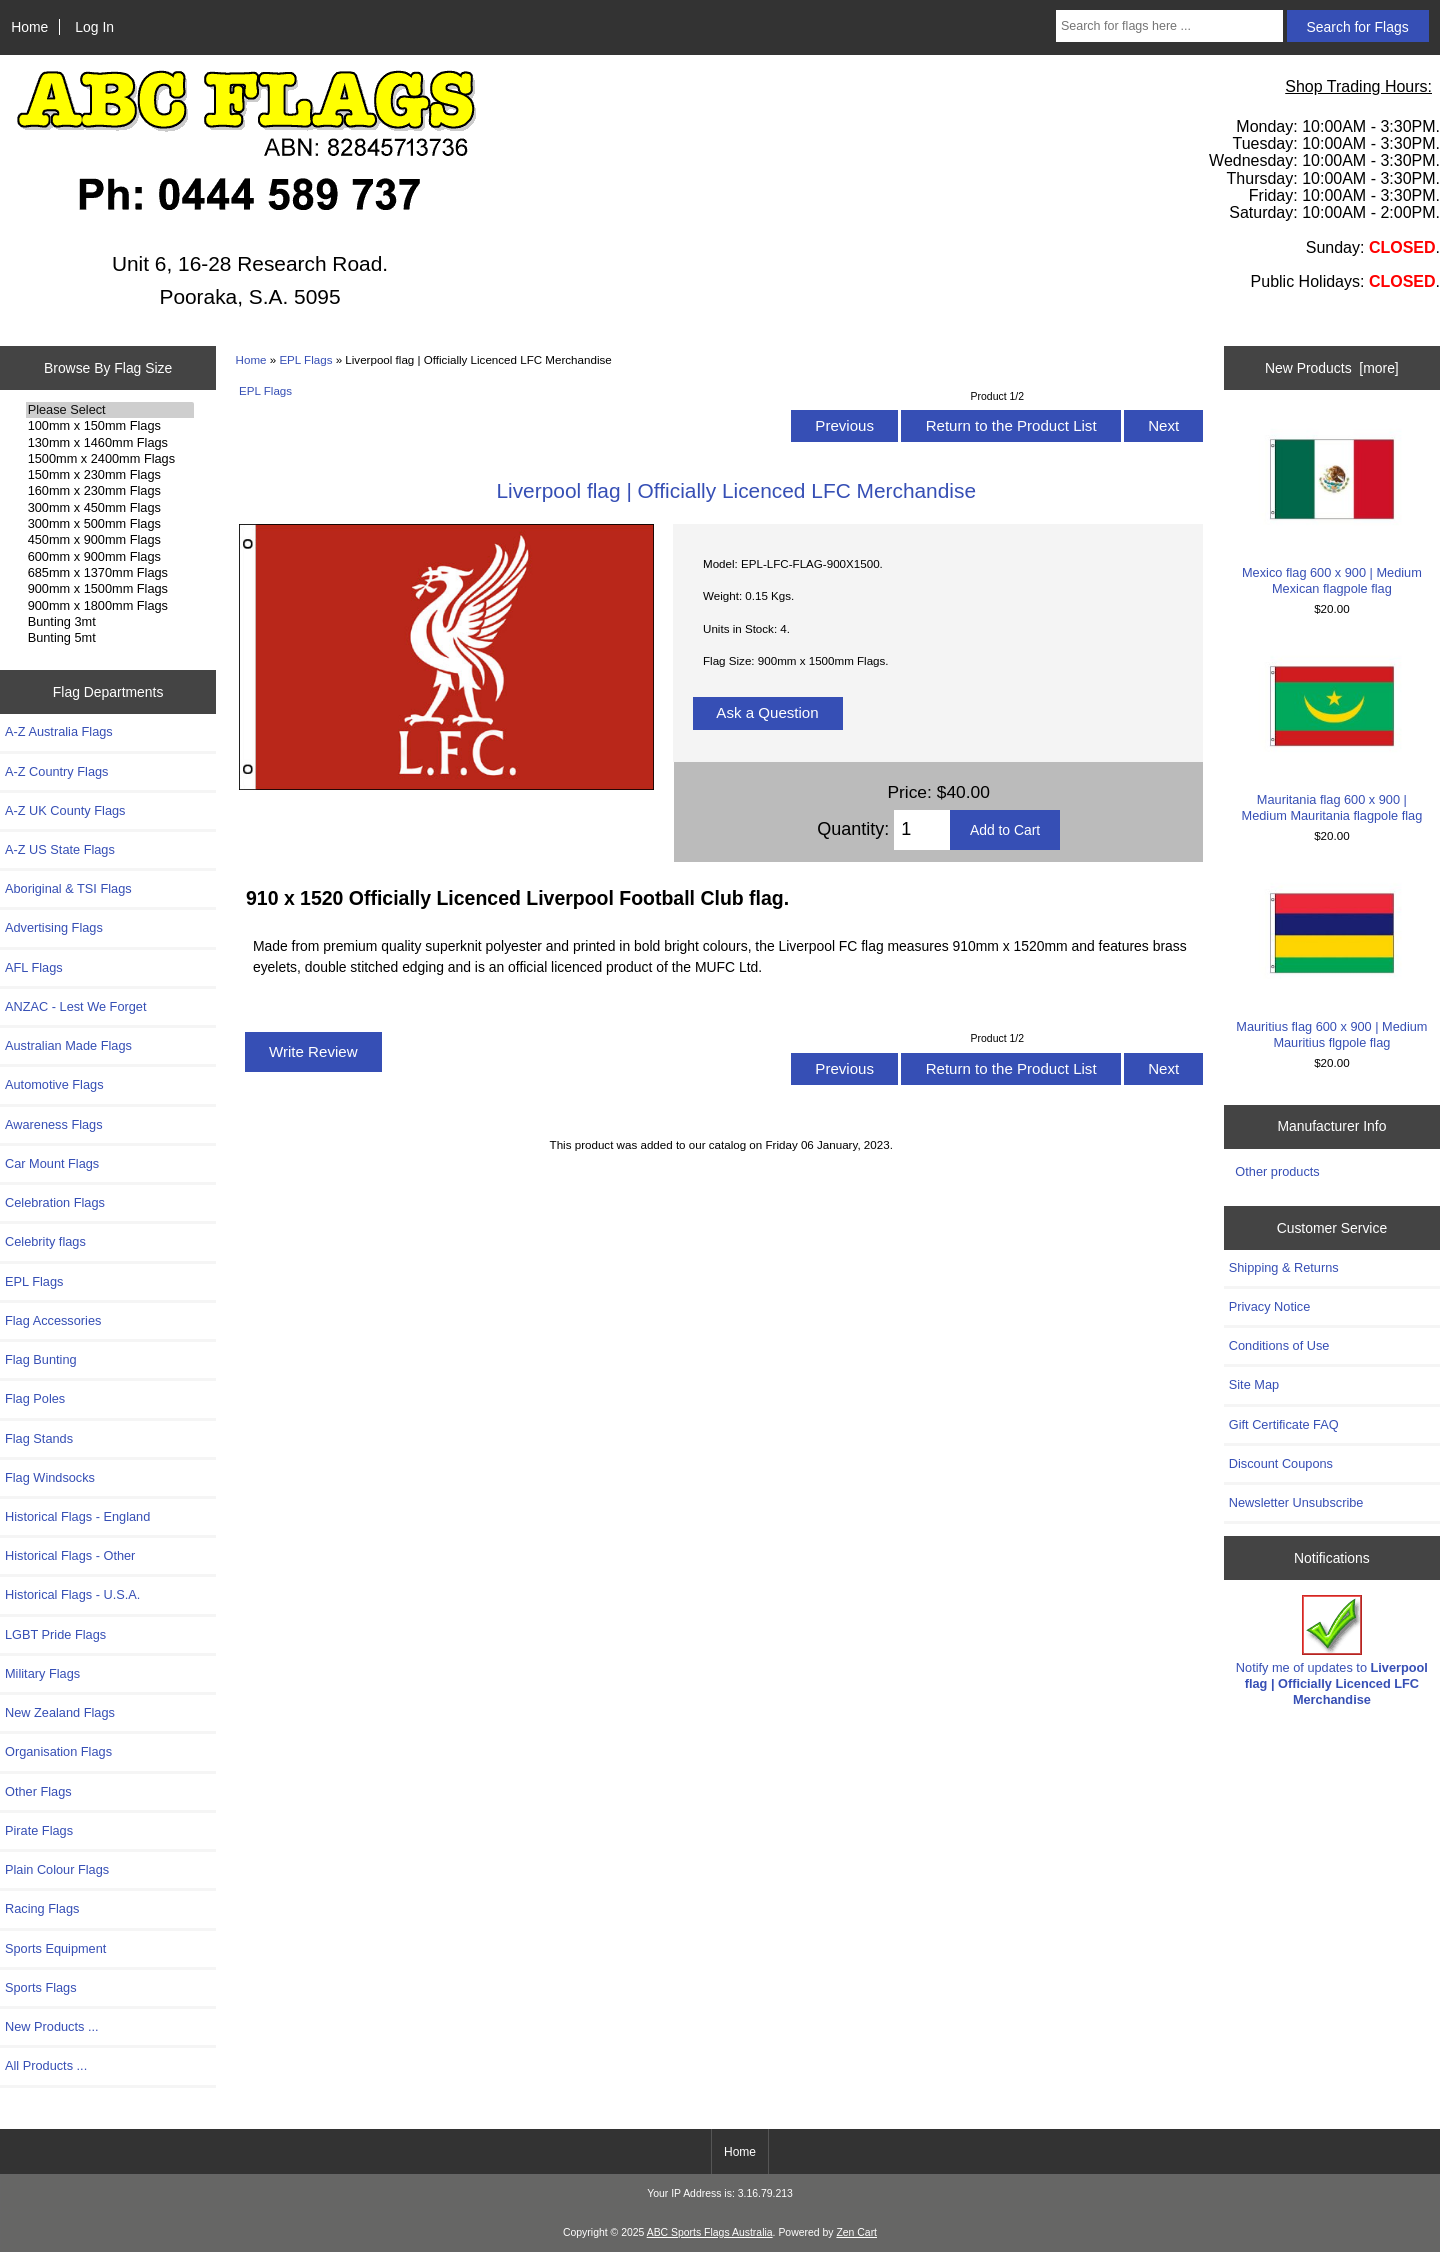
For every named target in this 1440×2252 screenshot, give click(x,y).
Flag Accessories (53, 1320)
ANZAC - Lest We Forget (75, 1006)
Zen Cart (856, 2232)
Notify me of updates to (1332, 1651)
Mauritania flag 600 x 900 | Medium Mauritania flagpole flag (1331, 733)
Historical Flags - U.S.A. (72, 1594)
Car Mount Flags (52, 1163)
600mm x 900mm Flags (110, 557)
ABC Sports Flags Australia (710, 2232)
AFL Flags (34, 967)
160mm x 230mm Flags (110, 491)
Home (29, 27)
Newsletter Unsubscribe (1296, 1502)
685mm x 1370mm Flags (110, 573)
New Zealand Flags (60, 1712)
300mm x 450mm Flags (110, 508)
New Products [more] (1332, 368)
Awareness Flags (54, 1124)
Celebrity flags (45, 1241)
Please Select (110, 410)
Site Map (1254, 1384)
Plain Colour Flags (57, 1869)
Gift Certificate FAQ (1284, 1424)
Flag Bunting (41, 1359)
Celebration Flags (55, 1202)
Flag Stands (39, 1438)
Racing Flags (42, 1908)
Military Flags (42, 1673)
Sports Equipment (55, 1948)
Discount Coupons (1281, 1463)
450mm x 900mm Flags (110, 540)
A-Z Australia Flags (59, 731)
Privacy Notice (1269, 1306)
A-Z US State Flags (60, 849)
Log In (94, 27)
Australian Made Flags (68, 1045)
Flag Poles (35, 1398)
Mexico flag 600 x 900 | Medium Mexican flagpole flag (1331, 506)
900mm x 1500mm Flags (110, 589)
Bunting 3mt (110, 622)
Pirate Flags (39, 1830)
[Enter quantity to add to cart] (922, 830)
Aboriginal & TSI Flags (68, 888)
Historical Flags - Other (70, 1555)
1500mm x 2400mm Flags (110, 459)
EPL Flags (305, 359)
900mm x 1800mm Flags (110, 606)
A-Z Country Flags (56, 771)
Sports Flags (41, 1987)
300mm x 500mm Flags (110, 524)
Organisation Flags (58, 1751)
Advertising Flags (54, 927)
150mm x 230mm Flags (110, 475)
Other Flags (38, 1791)
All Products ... (46, 2065)
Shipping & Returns (1284, 1267)
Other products (1277, 1171)
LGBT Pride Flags (55, 1634)
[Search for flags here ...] (1169, 26)
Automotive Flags (54, 1084)
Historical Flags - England (77, 1516)
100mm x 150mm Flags (110, 426)
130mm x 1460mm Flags (110, 443)
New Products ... (52, 2026)
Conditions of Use (1279, 1345)
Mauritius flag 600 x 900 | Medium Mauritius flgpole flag (1331, 960)
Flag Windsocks (50, 1477)
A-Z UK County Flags (65, 810)
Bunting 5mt (110, 638)
